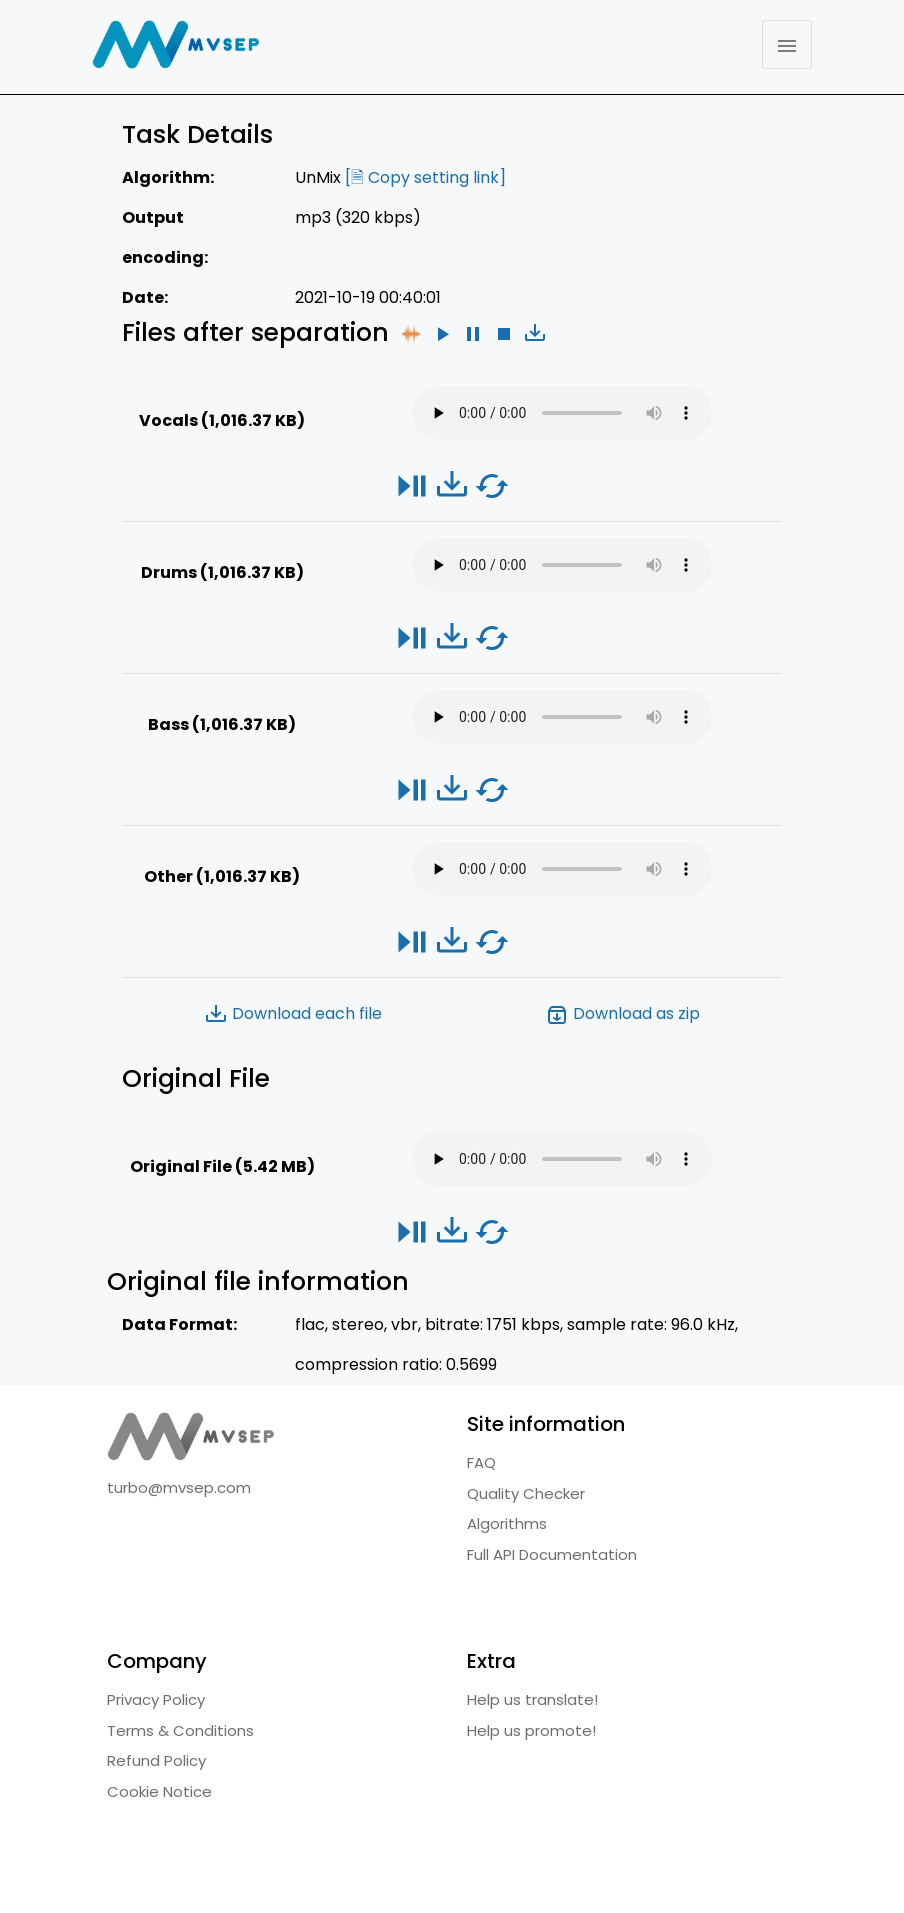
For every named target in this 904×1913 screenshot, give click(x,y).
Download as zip (622, 1014)
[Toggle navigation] (787, 44)
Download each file (293, 1014)
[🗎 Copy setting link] (425, 177)
